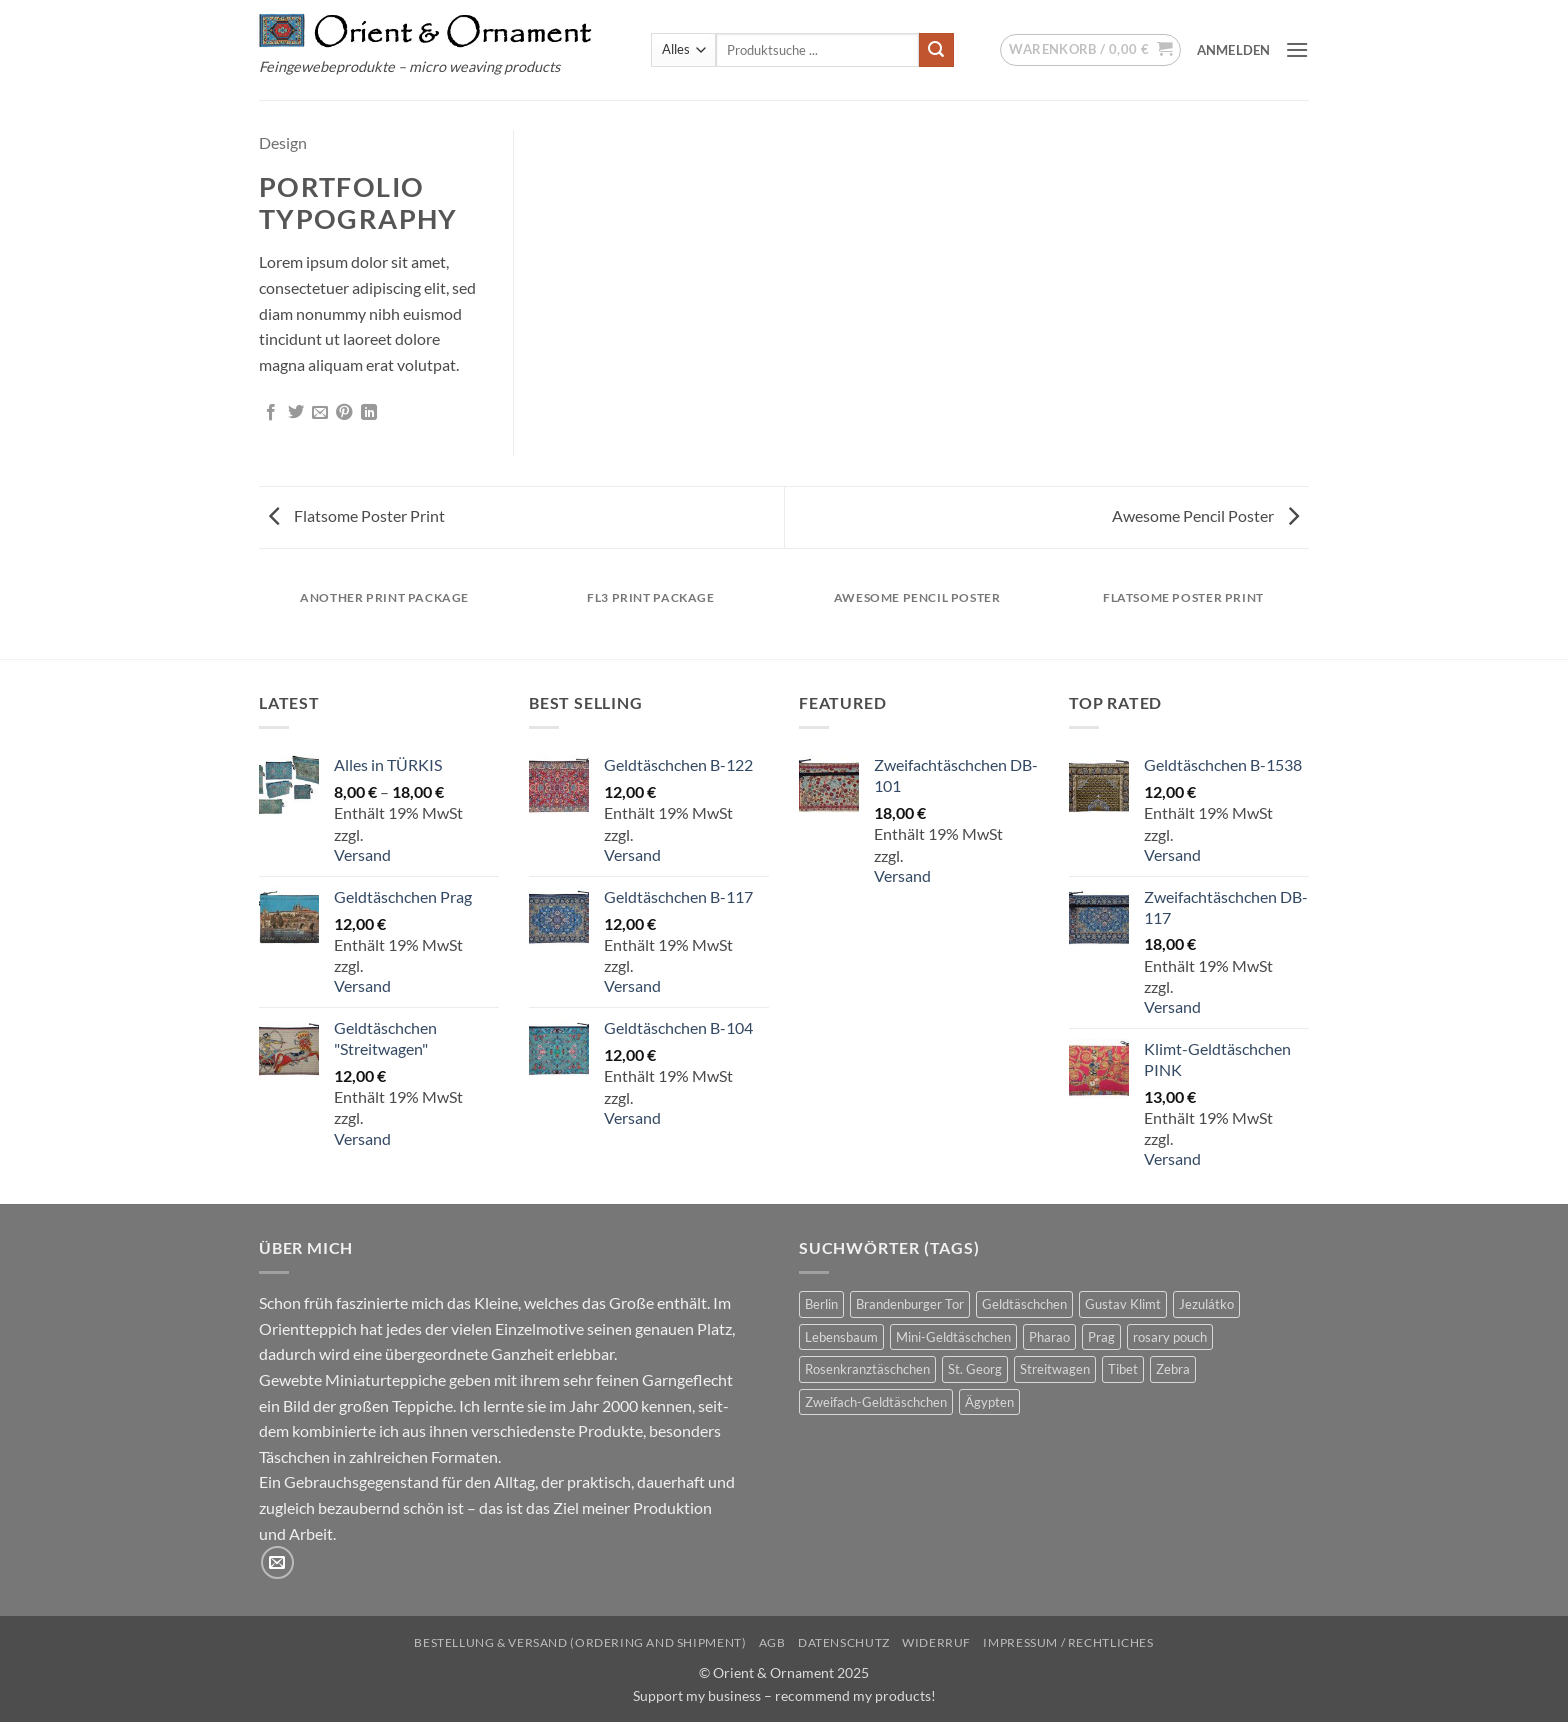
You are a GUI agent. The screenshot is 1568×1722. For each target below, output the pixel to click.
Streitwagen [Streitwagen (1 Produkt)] (1055, 1369)
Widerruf (936, 1642)
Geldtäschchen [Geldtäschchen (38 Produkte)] (1024, 1304)
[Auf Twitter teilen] (296, 413)
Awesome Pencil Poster (1205, 515)
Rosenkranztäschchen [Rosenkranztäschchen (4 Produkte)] (867, 1369)
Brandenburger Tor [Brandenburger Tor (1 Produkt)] (910, 1304)
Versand (362, 854)
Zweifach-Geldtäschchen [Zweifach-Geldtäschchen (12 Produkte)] (876, 1402)
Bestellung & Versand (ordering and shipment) (580, 1642)
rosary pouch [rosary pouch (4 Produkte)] (1170, 1337)
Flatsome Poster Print (357, 515)
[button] (1090, 50)
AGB (772, 1642)
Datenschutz (844, 1642)
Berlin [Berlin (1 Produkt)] (821, 1304)
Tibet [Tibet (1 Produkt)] (1123, 1369)
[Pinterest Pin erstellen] (344, 413)
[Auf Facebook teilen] (271, 413)
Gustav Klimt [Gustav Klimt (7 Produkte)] (1123, 1304)
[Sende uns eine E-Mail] (277, 1562)
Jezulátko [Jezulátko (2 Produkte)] (1206, 1304)
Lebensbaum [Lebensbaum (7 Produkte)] (841, 1337)
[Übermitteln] (936, 50)
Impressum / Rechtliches (1068, 1642)
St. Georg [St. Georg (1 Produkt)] (975, 1369)
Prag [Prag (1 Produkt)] (1101, 1337)
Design (283, 142)
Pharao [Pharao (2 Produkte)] (1049, 1337)
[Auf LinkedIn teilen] (369, 413)
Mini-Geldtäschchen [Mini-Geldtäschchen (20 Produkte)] (953, 1337)
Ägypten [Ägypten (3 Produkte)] (989, 1402)
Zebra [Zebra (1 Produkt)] (1173, 1369)
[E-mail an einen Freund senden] (320, 413)
